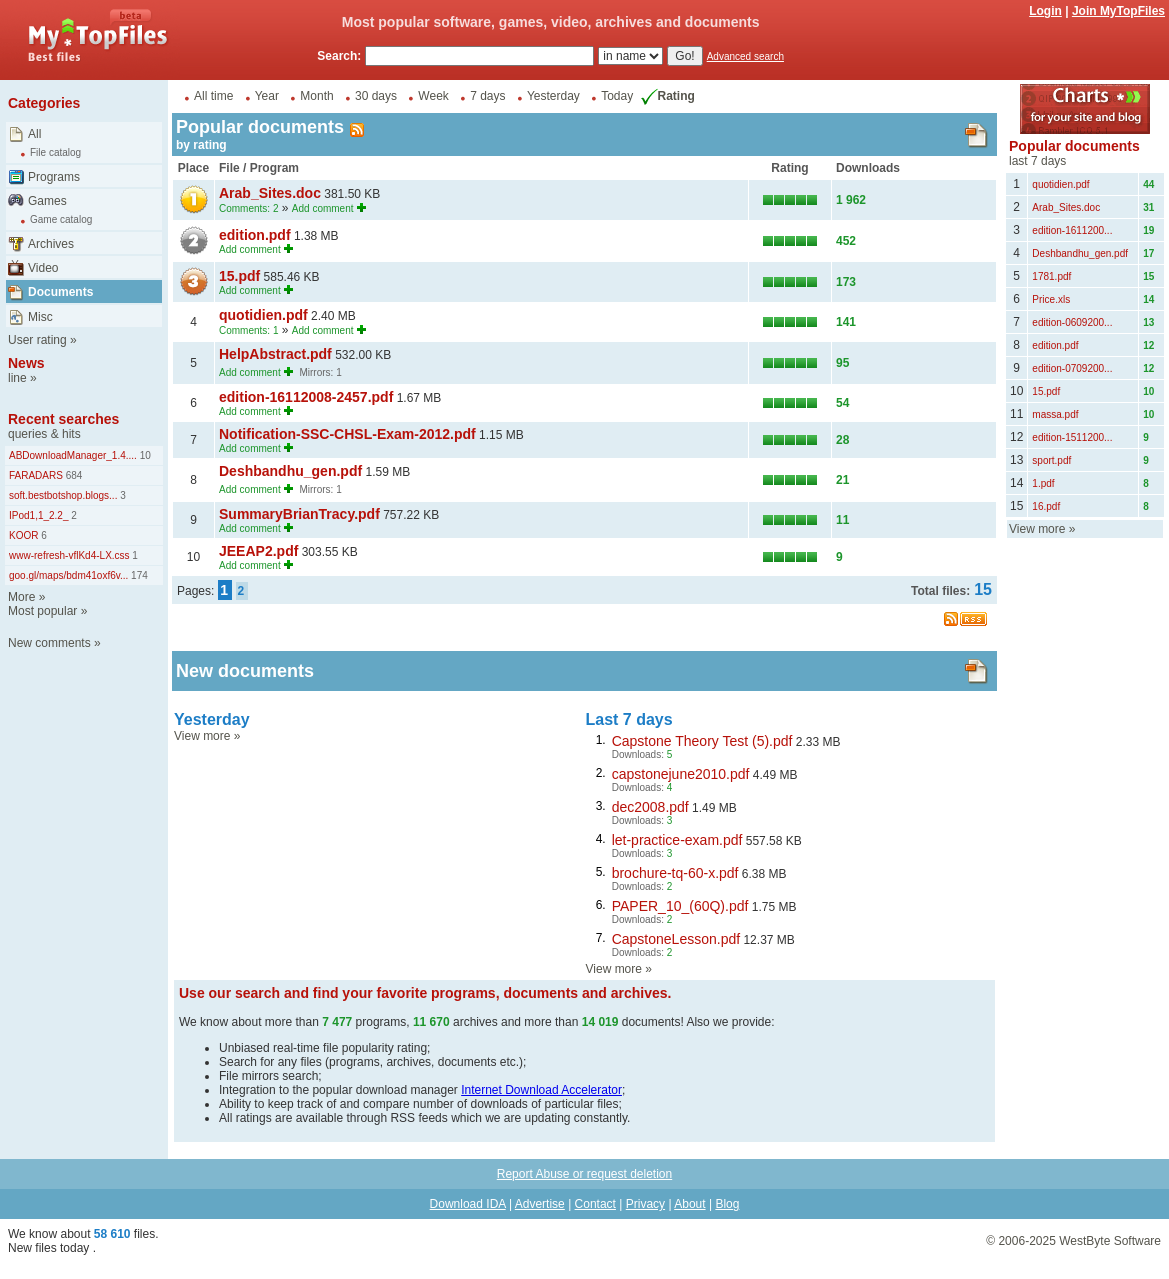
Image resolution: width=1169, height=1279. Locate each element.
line (17, 378)
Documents (60, 292)
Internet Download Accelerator (541, 1090)
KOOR (23, 535)
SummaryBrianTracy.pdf (299, 514)
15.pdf (239, 276)
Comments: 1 (248, 330)
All (34, 134)
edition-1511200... (1072, 437)
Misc (40, 317)
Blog (727, 1204)
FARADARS (36, 475)
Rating (666, 96)
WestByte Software (1110, 1241)
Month (316, 96)
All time (213, 96)
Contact (595, 1204)
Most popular (42, 611)
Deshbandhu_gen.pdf (290, 471)
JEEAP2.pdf (258, 551)
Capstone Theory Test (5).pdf (702, 741)
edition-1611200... (1072, 230)
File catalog (55, 152)
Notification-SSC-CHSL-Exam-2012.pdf (347, 434)
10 (144, 455)
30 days (376, 96)
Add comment (323, 208)
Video (43, 268)
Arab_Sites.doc (270, 193)
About (689, 1204)
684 (72, 475)
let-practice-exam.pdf (677, 840)
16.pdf (1046, 506)
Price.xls (1051, 299)
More (21, 597)
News (26, 363)
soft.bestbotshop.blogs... (63, 495)
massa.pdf (1055, 414)
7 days (487, 96)
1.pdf (1043, 483)
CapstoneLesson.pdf (676, 939)
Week (433, 96)
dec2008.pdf (650, 807)
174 (137, 575)
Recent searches (63, 419)
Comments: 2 (248, 208)
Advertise (540, 1204)
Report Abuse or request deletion (584, 1174)
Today (617, 96)
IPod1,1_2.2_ (39, 515)
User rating (37, 340)
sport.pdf (1051, 460)
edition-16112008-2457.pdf (306, 397)
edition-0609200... (1072, 322)
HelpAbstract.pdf (275, 354)
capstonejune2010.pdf (681, 774)
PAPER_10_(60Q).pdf (680, 906)
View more (202, 736)
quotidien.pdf (263, 315)
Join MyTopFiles (1118, 11)
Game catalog (61, 219)
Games (47, 201)
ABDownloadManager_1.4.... (73, 455)
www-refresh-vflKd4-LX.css (69, 555)
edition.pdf (255, 235)
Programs (54, 177)
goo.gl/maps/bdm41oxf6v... (68, 575)
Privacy (645, 1204)
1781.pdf (1051, 276)
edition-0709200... (1072, 368)
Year (267, 96)
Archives (51, 244)
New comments (49, 643)
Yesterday (553, 96)
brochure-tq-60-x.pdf (675, 873)
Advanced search (745, 56)
